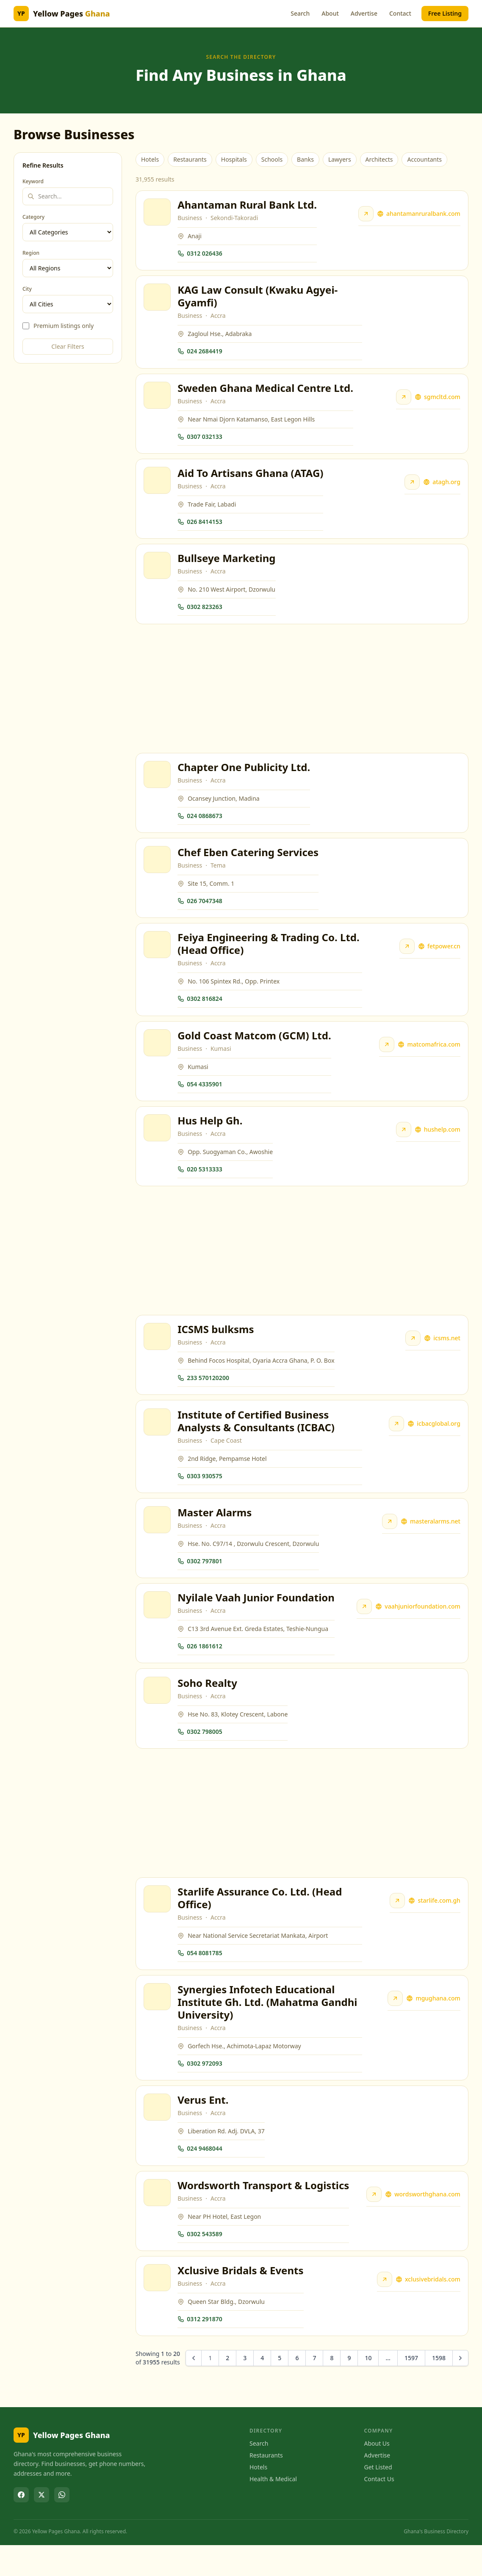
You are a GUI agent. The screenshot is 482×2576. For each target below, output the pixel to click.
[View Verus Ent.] (158, 2134)
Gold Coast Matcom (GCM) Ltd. (255, 1048)
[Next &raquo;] (460, 2389)
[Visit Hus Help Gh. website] (402, 1144)
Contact (400, 13)
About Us (377, 2475)
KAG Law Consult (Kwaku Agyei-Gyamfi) (258, 298)
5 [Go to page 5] (279, 2389)
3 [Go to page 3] (245, 2389)
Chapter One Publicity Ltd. (244, 775)
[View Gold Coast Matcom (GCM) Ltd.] (158, 1055)
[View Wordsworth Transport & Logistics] (158, 2221)
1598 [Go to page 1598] (439, 2389)
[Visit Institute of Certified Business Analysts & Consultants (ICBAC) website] (395, 1441)
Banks (305, 159)
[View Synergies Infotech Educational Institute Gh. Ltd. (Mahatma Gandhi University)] (158, 2022)
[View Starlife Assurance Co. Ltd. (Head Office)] (158, 1923)
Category (33, 217)
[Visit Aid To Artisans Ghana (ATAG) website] (411, 487)
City (27, 289)
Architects (379, 159)
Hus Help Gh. (210, 1135)
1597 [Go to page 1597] (411, 2389)
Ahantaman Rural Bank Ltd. (248, 205)
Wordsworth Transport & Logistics (264, 2214)
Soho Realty (208, 1705)
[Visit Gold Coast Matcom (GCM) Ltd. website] (386, 1057)
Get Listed (378, 2498)
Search (300, 13)
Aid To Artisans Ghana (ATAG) (251, 478)
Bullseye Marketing (227, 565)
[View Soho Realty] (158, 1712)
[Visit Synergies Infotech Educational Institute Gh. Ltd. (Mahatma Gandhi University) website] (394, 2024)
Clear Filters (67, 346)
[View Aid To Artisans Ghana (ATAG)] (158, 485)
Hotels (150, 159)
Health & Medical (273, 2510)
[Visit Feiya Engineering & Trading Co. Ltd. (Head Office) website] (406, 958)
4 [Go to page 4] (262, 2389)
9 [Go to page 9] (349, 2389)
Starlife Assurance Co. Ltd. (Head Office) (260, 1922)
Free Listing (445, 13)
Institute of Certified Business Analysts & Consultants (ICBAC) (256, 1438)
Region (30, 253)
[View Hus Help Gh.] (158, 1142)
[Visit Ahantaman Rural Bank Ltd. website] (365, 214)
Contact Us (379, 2510)
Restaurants (190, 159)
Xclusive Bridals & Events (241, 2301)
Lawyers (339, 159)
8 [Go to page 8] (331, 2389)
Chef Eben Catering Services (248, 862)
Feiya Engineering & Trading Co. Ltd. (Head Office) (269, 955)
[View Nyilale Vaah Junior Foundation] (158, 1625)
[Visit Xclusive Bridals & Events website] (383, 2309)
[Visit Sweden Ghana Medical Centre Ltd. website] (402, 400)
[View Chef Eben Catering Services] (158, 869)
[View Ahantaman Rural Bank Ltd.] (158, 212)
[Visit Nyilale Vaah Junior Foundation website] (363, 1627)
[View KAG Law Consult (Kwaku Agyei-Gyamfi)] (158, 299)
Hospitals (234, 159)
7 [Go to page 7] (314, 2389)
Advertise (364, 13)
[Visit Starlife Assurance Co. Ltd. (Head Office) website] (396, 1924)
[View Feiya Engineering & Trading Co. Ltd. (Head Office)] (158, 956)
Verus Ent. (203, 2127)
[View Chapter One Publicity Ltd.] (158, 782)
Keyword (33, 181)
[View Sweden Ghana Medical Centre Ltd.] (158, 399)
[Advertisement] (302, 696)
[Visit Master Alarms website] (388, 1540)
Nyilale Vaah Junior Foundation (256, 1618)
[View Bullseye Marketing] (158, 572)
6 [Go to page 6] (297, 2389)
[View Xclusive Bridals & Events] (158, 2308)
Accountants (424, 159)
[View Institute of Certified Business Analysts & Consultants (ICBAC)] (158, 1439)
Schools (272, 159)
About (330, 13)
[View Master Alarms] (158, 1539)
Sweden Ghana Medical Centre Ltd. (266, 392)
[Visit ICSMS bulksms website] (412, 1354)
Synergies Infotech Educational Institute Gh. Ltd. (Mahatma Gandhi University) (268, 2027)
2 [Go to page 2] (227, 2389)
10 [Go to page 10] (368, 2389)
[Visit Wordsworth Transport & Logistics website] (373, 2223)
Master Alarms (215, 1532)
